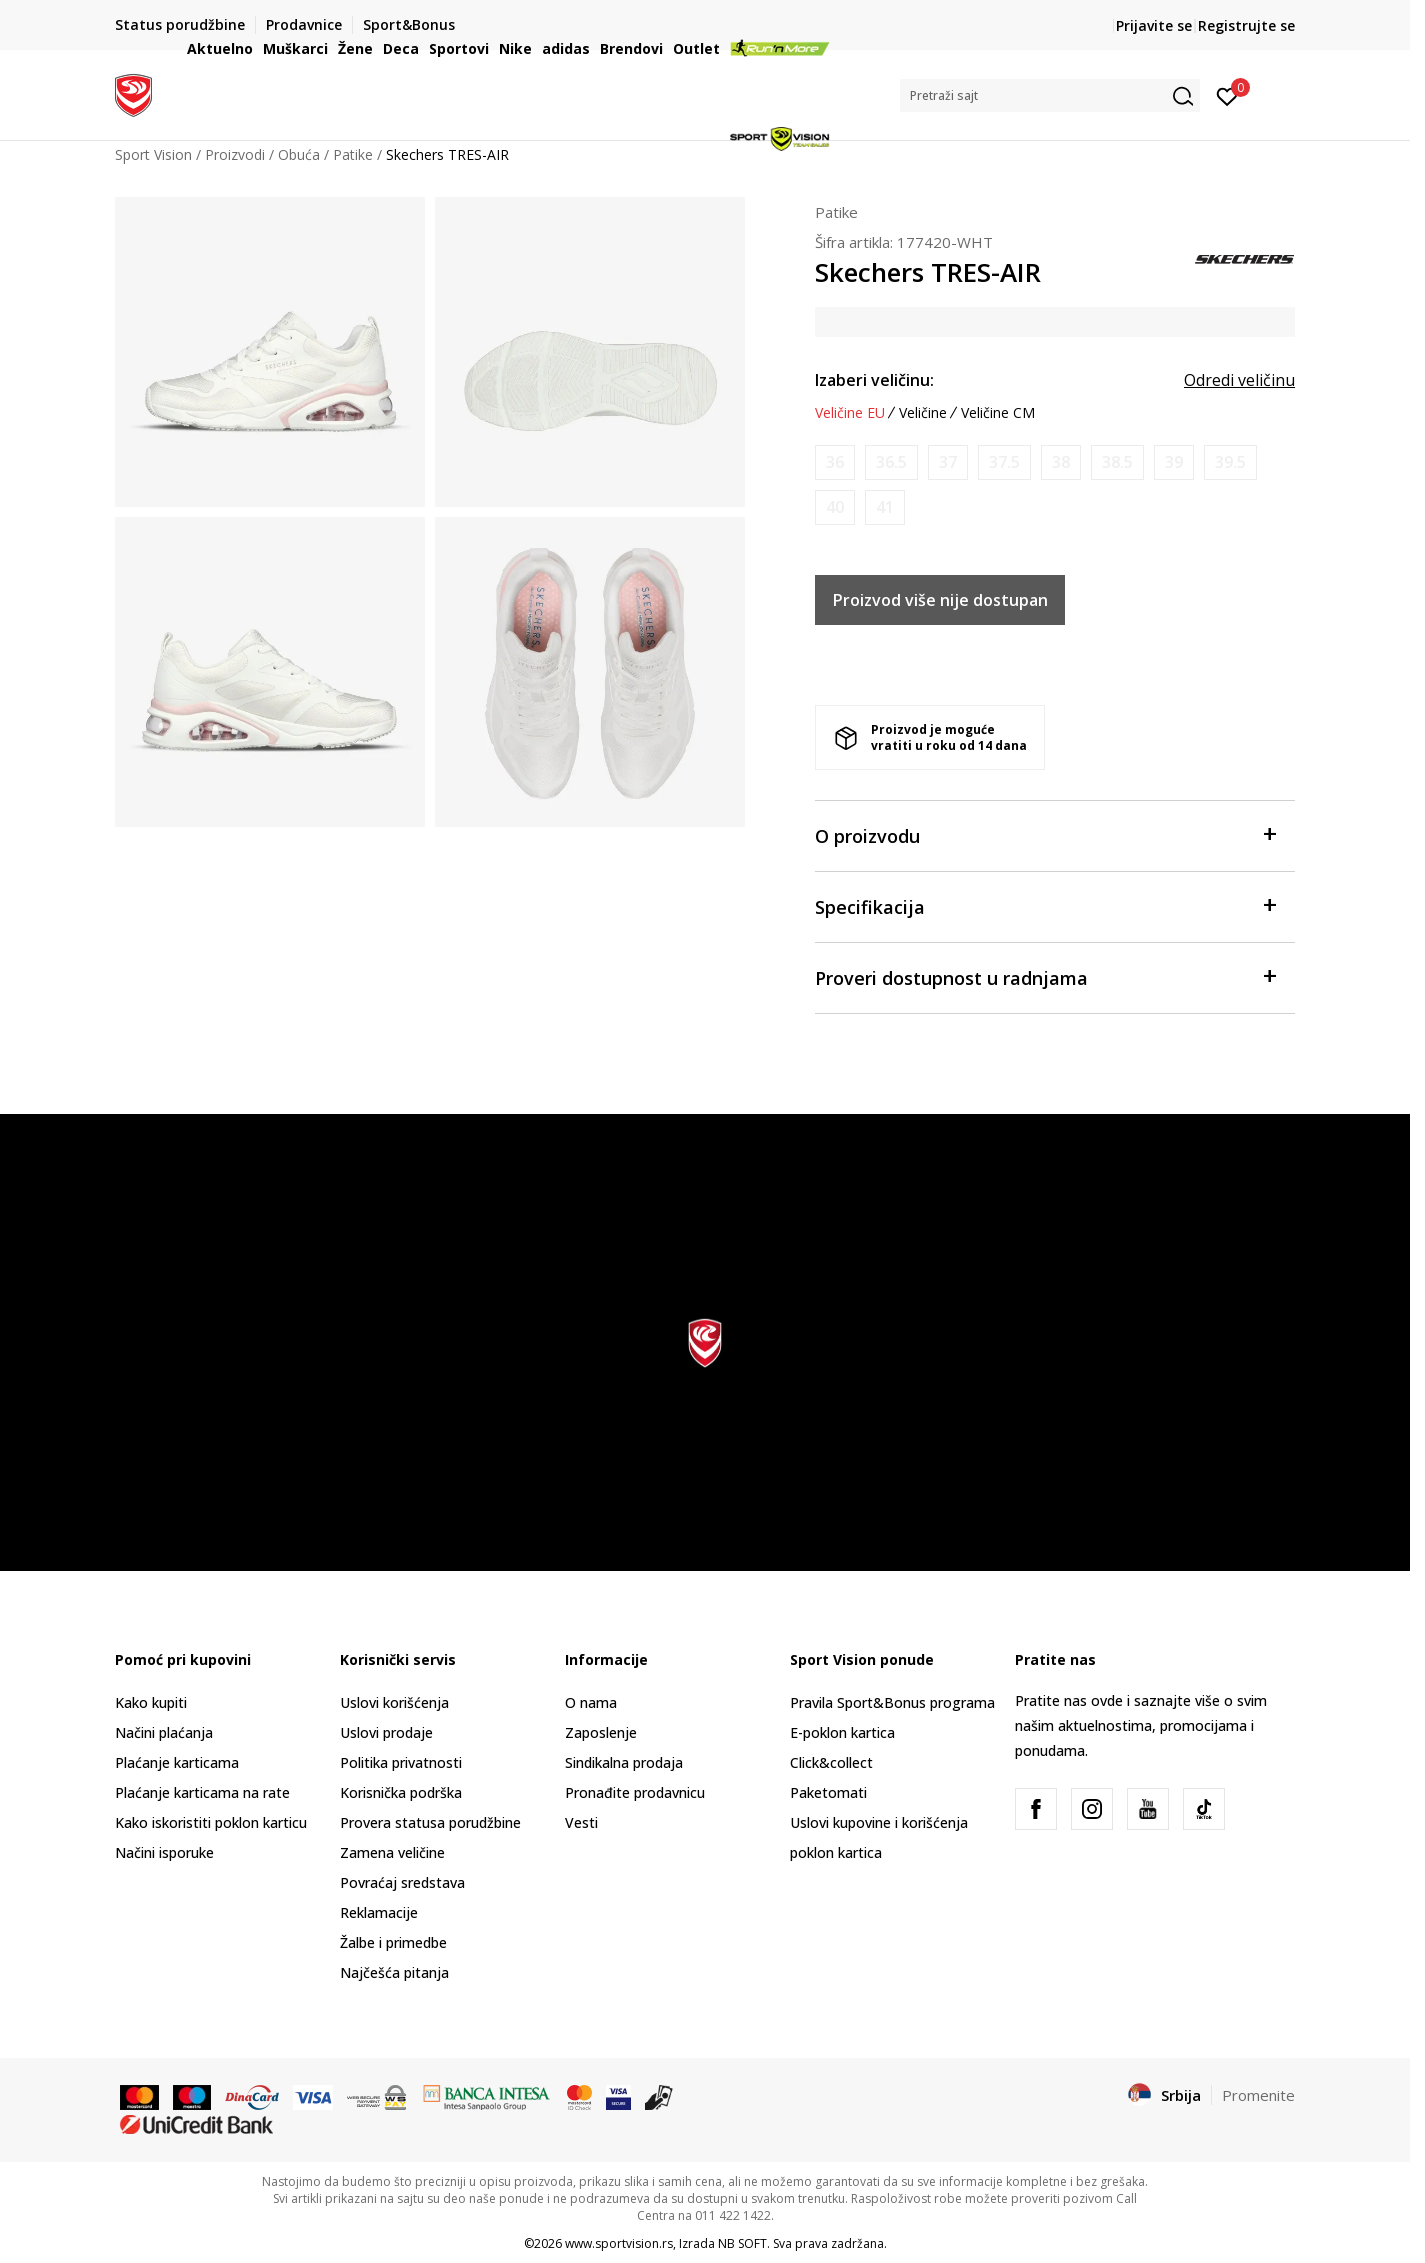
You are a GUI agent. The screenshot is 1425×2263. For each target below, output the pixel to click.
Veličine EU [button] (850, 413)
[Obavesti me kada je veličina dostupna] (835, 462)
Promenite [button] (1258, 2095)
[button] (1050, 95)
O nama (591, 1702)
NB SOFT (742, 2243)
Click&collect (831, 1762)
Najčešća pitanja (394, 1972)
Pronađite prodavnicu (635, 1792)
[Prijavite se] (1227, 95)
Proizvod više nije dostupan (940, 600)
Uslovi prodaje (386, 1732)
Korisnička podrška (401, 1792)
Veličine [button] (923, 413)
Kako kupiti (151, 1702)
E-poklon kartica (842, 1732)
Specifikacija (1045, 905)
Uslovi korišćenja (394, 1702)
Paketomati (828, 1792)
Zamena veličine (392, 1852)
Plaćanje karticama (177, 1762)
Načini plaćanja (164, 1732)
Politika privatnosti (401, 1762)
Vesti (581, 1822)
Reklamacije (379, 1912)
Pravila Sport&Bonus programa (892, 1702)
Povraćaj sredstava (402, 1882)
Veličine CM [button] (998, 413)
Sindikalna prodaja (624, 1762)
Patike (836, 212)
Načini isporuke (164, 1852)
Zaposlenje (601, 1732)
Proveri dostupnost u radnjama (1045, 976)
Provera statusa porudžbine (430, 1822)
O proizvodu (1045, 834)
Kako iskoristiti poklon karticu (211, 1822)
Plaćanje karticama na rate (202, 1792)
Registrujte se (1246, 25)
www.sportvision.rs (619, 2243)
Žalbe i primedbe (393, 1942)
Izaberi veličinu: (874, 380)
